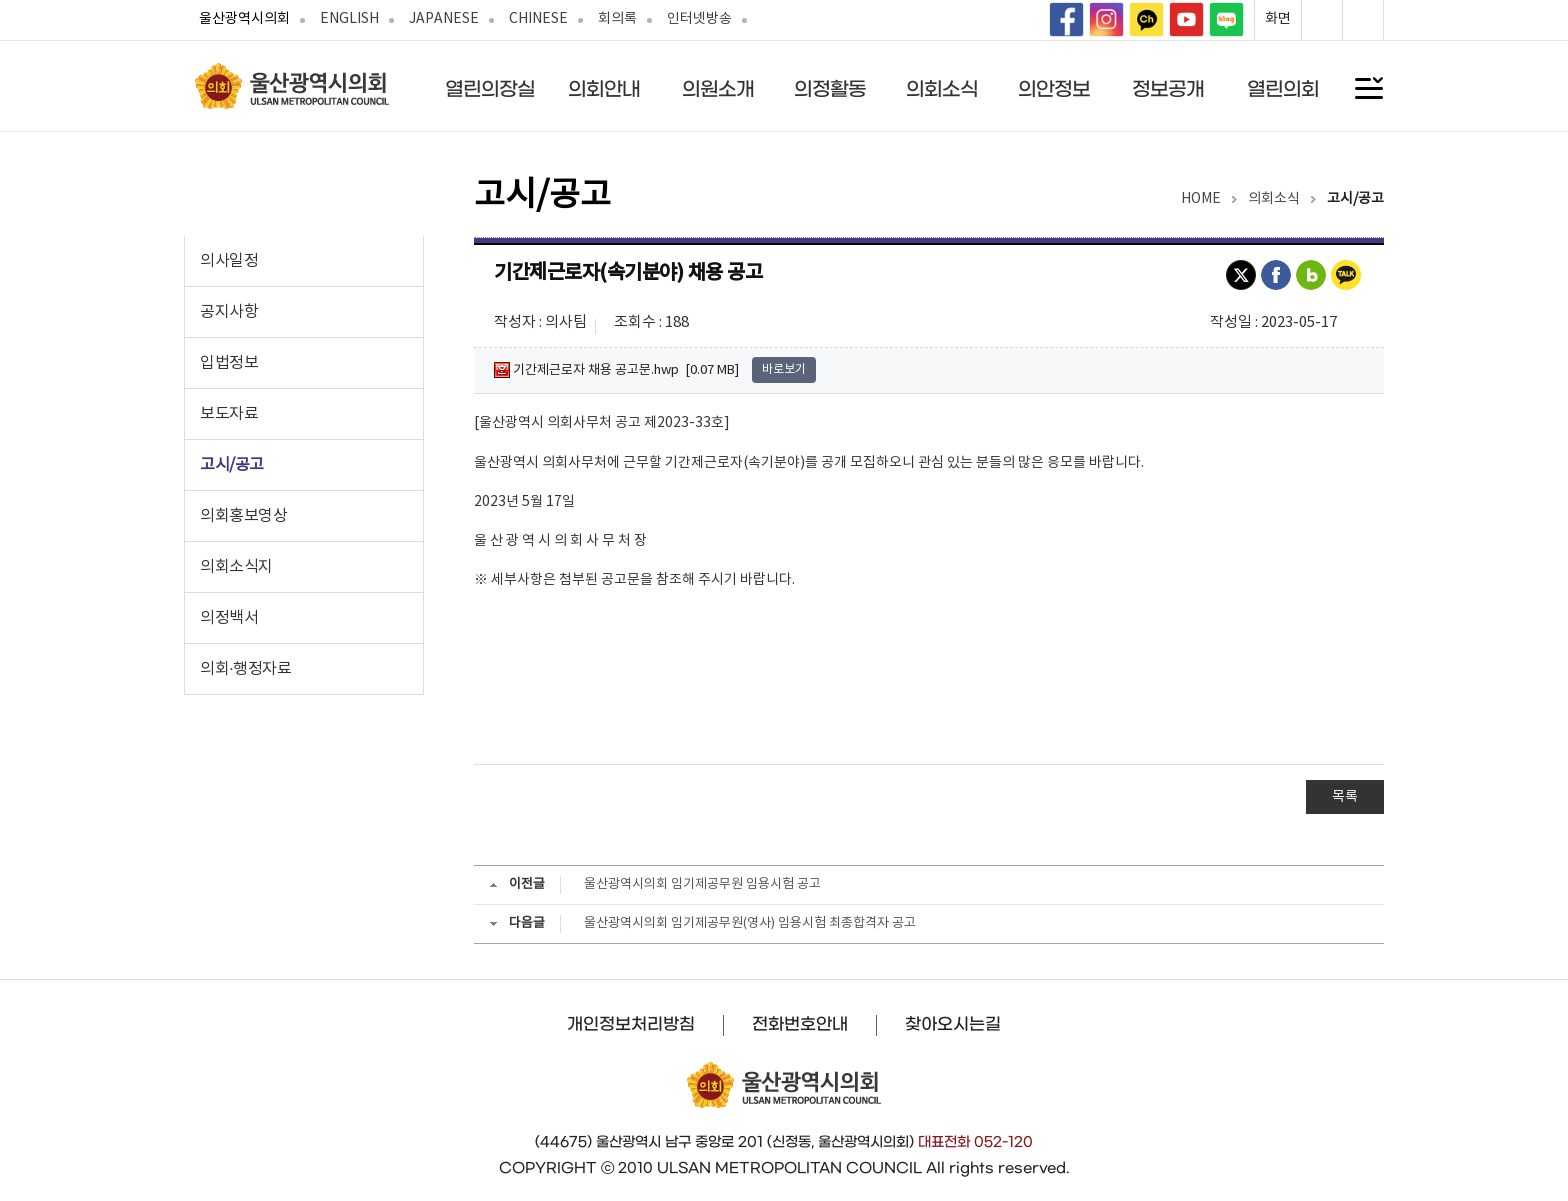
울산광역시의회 (244, 19)
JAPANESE (444, 19)
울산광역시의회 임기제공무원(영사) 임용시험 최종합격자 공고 (750, 923)
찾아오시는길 (953, 1024)
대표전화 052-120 (975, 1142)
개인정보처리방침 (631, 1024)
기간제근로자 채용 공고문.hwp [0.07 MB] (616, 370)
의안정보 (1054, 89)
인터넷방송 (699, 19)
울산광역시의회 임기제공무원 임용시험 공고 (702, 884)
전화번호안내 (800, 1024)
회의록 (617, 19)
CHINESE (538, 19)
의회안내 (604, 89)
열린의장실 (490, 89)
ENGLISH (349, 19)
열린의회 (1283, 89)
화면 (1278, 19)
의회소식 (942, 89)
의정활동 (830, 89)
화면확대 (1322, 20)
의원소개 (718, 89)
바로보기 (784, 369)
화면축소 (1363, 20)
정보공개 (1168, 89)
